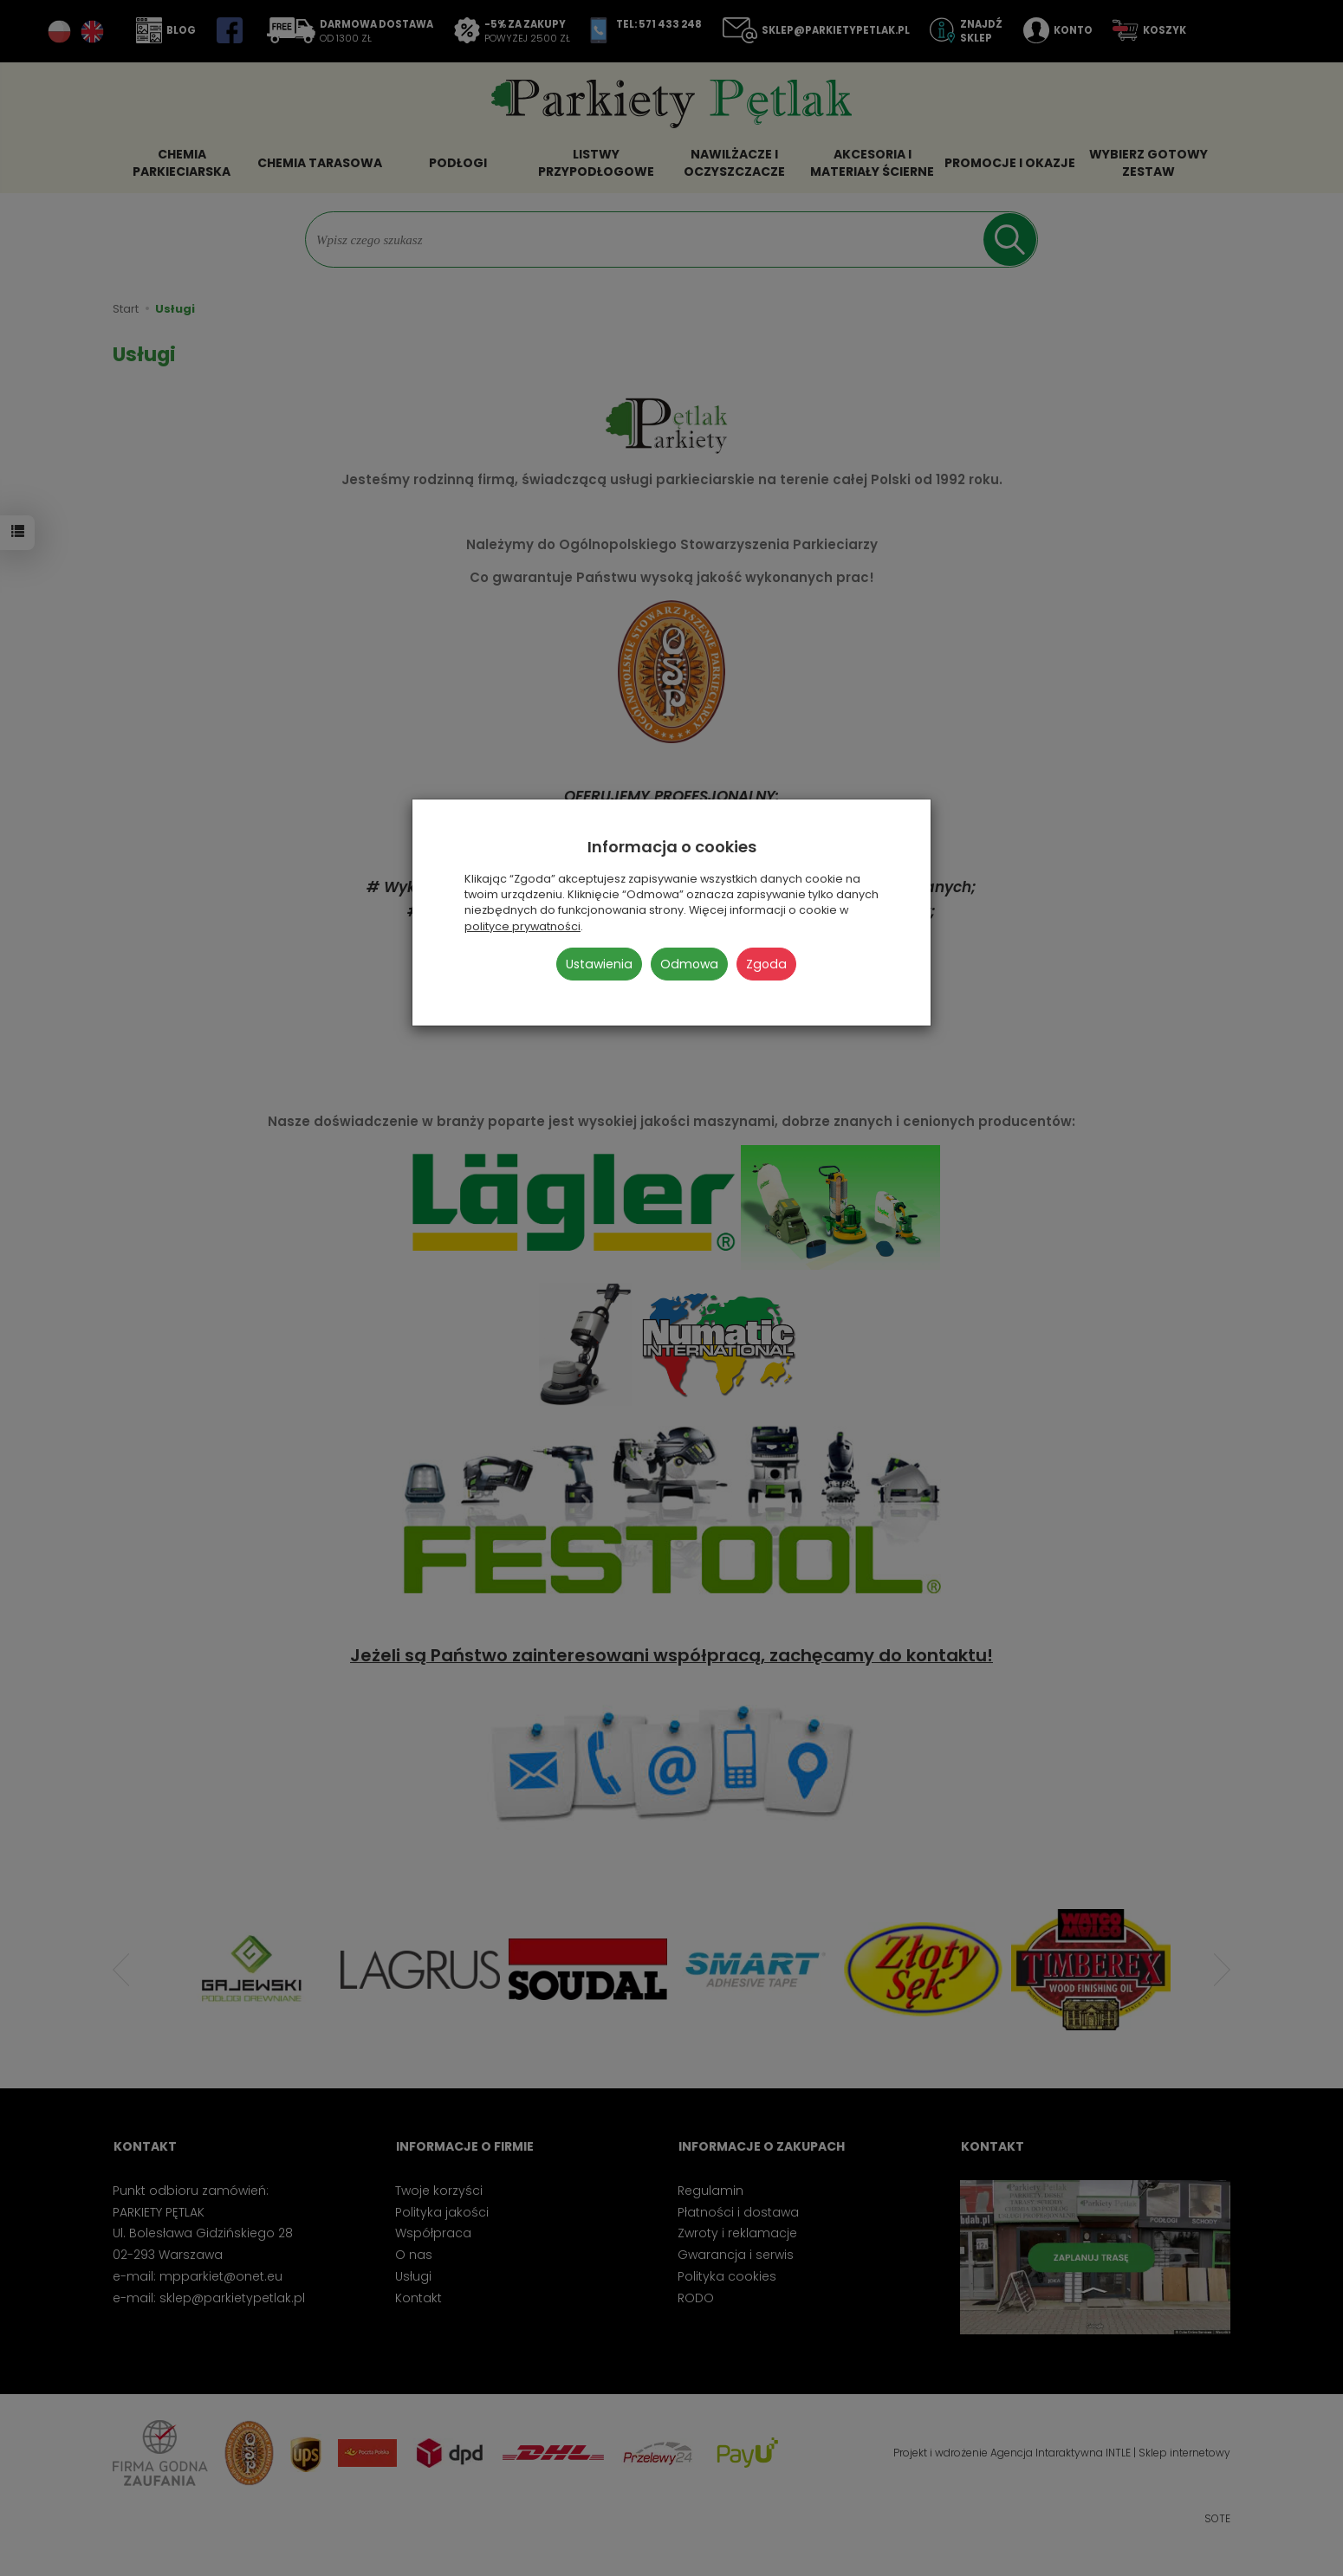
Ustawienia (599, 964)
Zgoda (766, 964)
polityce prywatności (522, 926)
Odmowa (689, 964)
